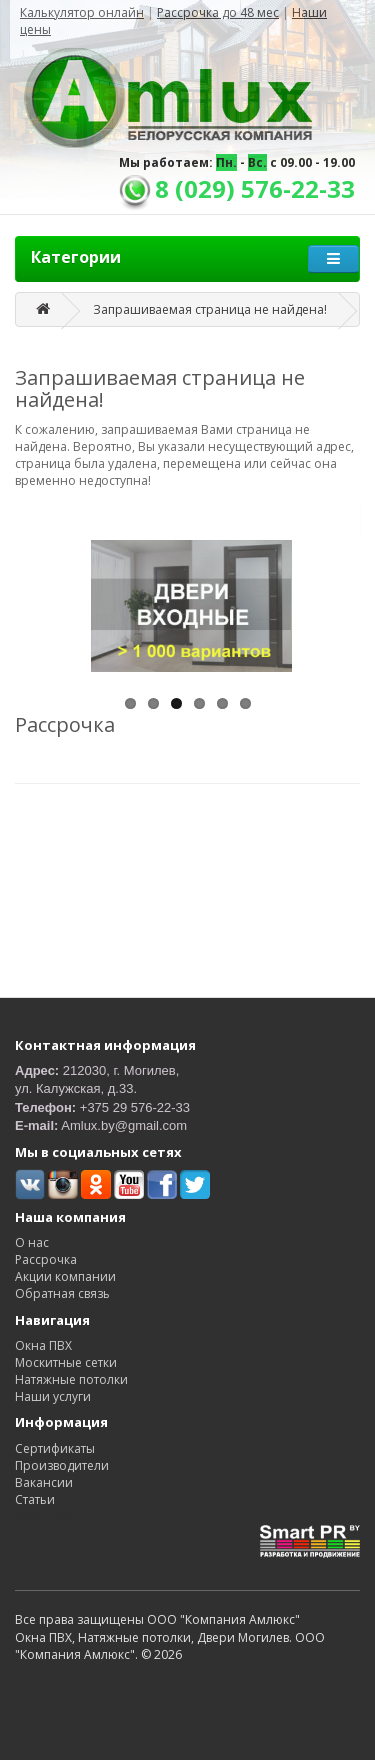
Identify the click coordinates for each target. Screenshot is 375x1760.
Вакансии (44, 1482)
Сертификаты (55, 1448)
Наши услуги (53, 1396)
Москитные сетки (66, 1362)
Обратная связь (62, 1293)
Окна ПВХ (43, 1345)
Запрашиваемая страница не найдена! (210, 309)
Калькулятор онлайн (82, 12)
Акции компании (65, 1276)
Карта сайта (50, 1516)
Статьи (35, 1499)
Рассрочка (46, 1259)
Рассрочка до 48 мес (218, 12)
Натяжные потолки (71, 1379)
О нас (32, 1242)
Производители (62, 1465)
